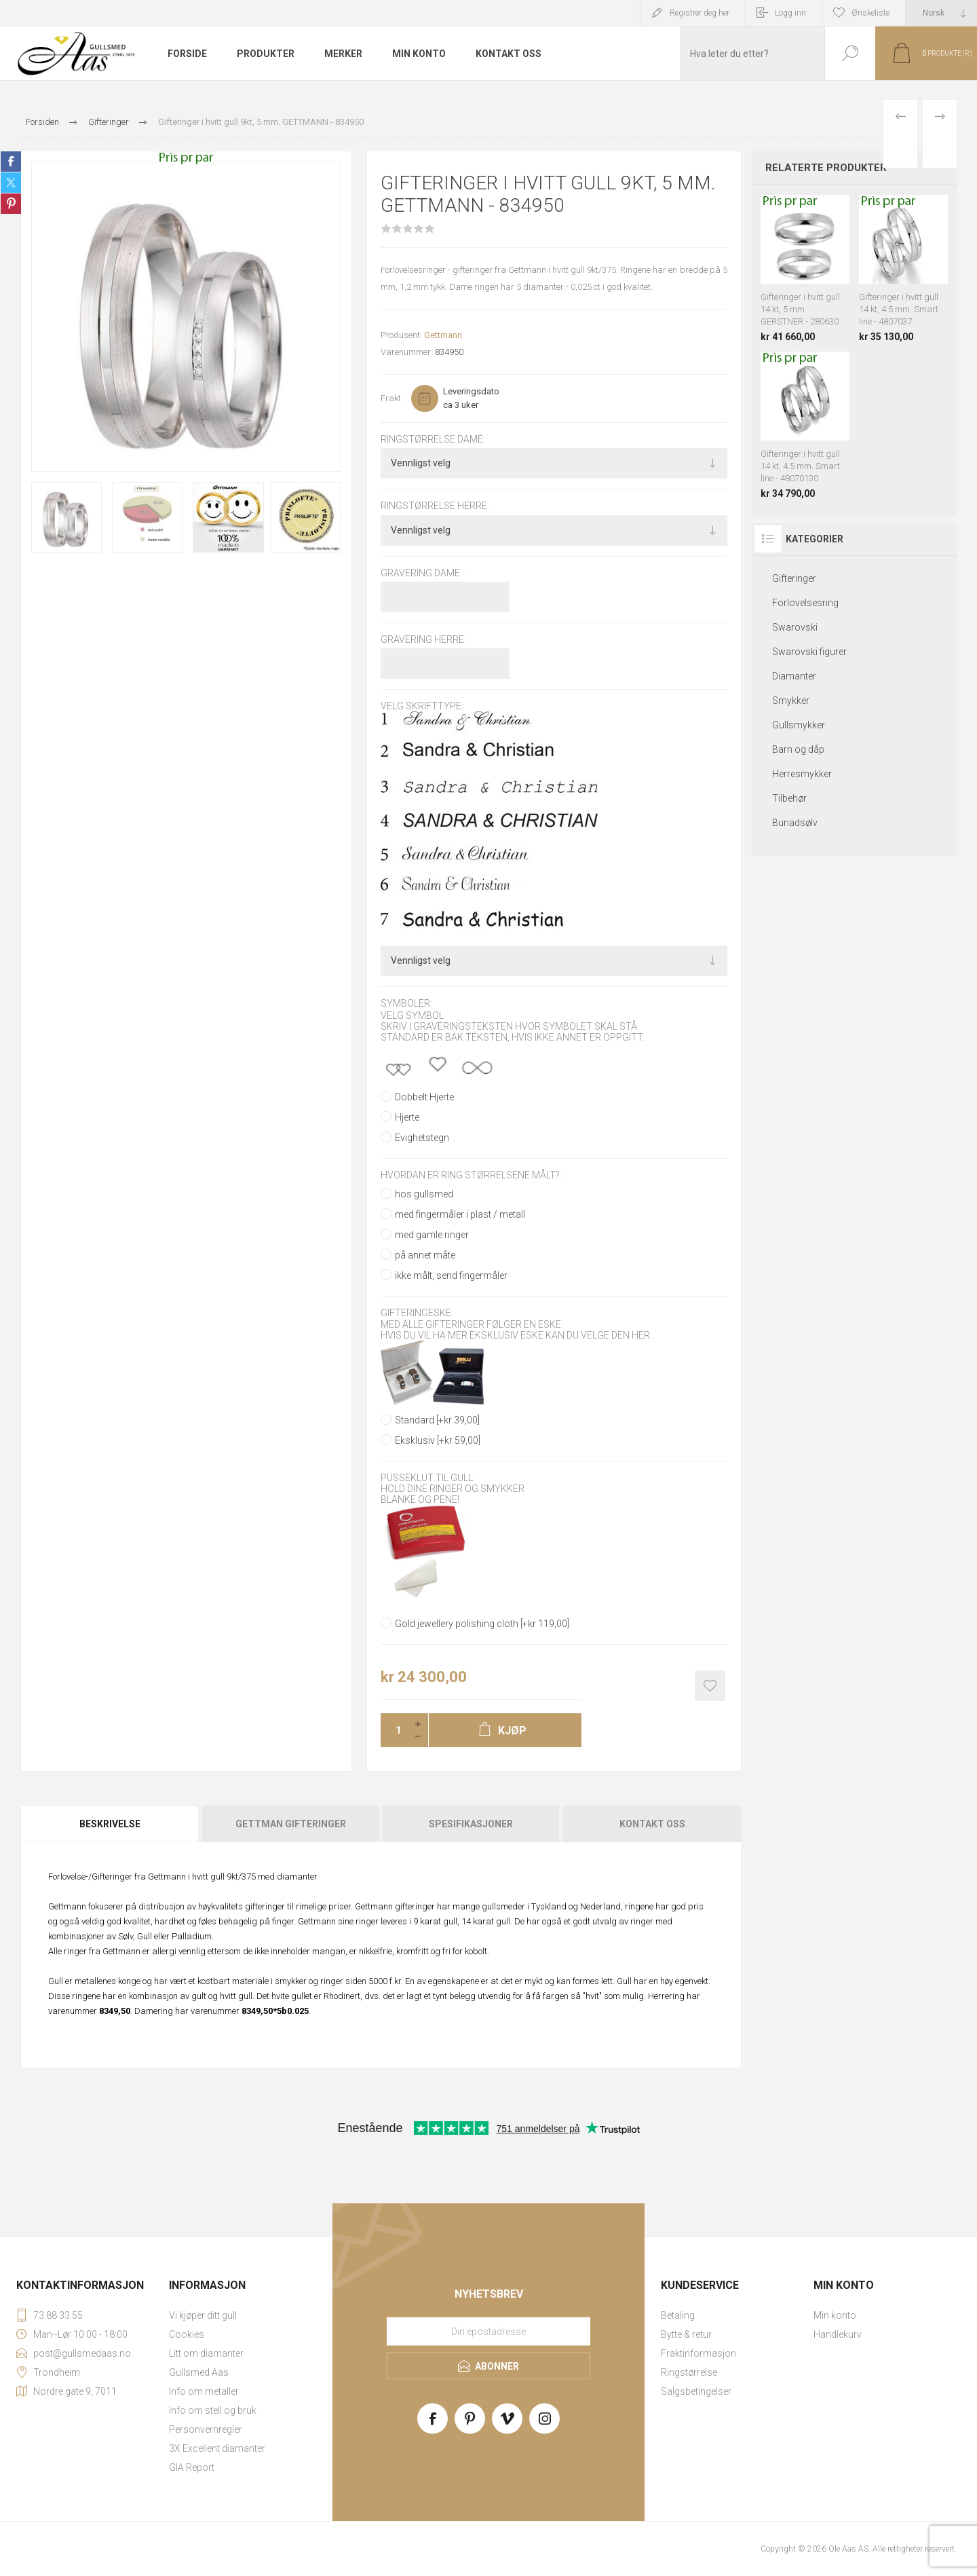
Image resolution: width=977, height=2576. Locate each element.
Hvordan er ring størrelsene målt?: (471, 1175)
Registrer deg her (699, 13)
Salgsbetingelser (696, 2391)
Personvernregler (205, 2429)
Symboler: (406, 1003)
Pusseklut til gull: (428, 1477)
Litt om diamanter (206, 2353)
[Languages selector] (941, 13)
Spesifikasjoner (471, 1823)
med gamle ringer (432, 1234)
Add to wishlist (710, 1685)
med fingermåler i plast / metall (460, 1214)
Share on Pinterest (11, 203)
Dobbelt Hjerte (424, 1096)
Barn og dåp (798, 749)
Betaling (678, 2315)
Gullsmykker (798, 725)
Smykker (790, 700)
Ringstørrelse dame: (433, 439)
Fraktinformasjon (698, 2353)
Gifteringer (794, 578)
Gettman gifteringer (290, 1823)
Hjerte (407, 1117)
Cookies (186, 2334)
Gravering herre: (423, 639)
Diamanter (794, 676)
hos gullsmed (424, 1194)
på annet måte (425, 1255)
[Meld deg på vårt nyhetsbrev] (488, 2331)
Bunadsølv (795, 822)
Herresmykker (802, 773)
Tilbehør (789, 798)
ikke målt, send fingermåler (451, 1275)
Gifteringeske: (417, 1313)
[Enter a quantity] (394, 1730)
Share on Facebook (11, 161)
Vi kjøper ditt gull (203, 2315)
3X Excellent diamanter (217, 2448)
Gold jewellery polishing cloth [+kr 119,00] (482, 1623)
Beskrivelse (109, 1823)
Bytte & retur (686, 2334)
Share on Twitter (11, 182)
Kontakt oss (652, 1823)
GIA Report (191, 2467)
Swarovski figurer (809, 651)
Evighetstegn (422, 1137)
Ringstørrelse (689, 2372)
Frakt (391, 398)
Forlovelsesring (805, 602)
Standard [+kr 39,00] (437, 1420)
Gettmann (443, 335)
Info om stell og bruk (212, 2410)
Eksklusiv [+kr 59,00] (437, 1440)
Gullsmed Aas (199, 2372)
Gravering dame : (423, 572)
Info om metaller (204, 2391)
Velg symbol (412, 1015)
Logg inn (790, 13)
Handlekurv (837, 2334)
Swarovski (795, 627)
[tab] (110, 1824)
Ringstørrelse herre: (435, 506)
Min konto (834, 2315)
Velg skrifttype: (422, 706)
